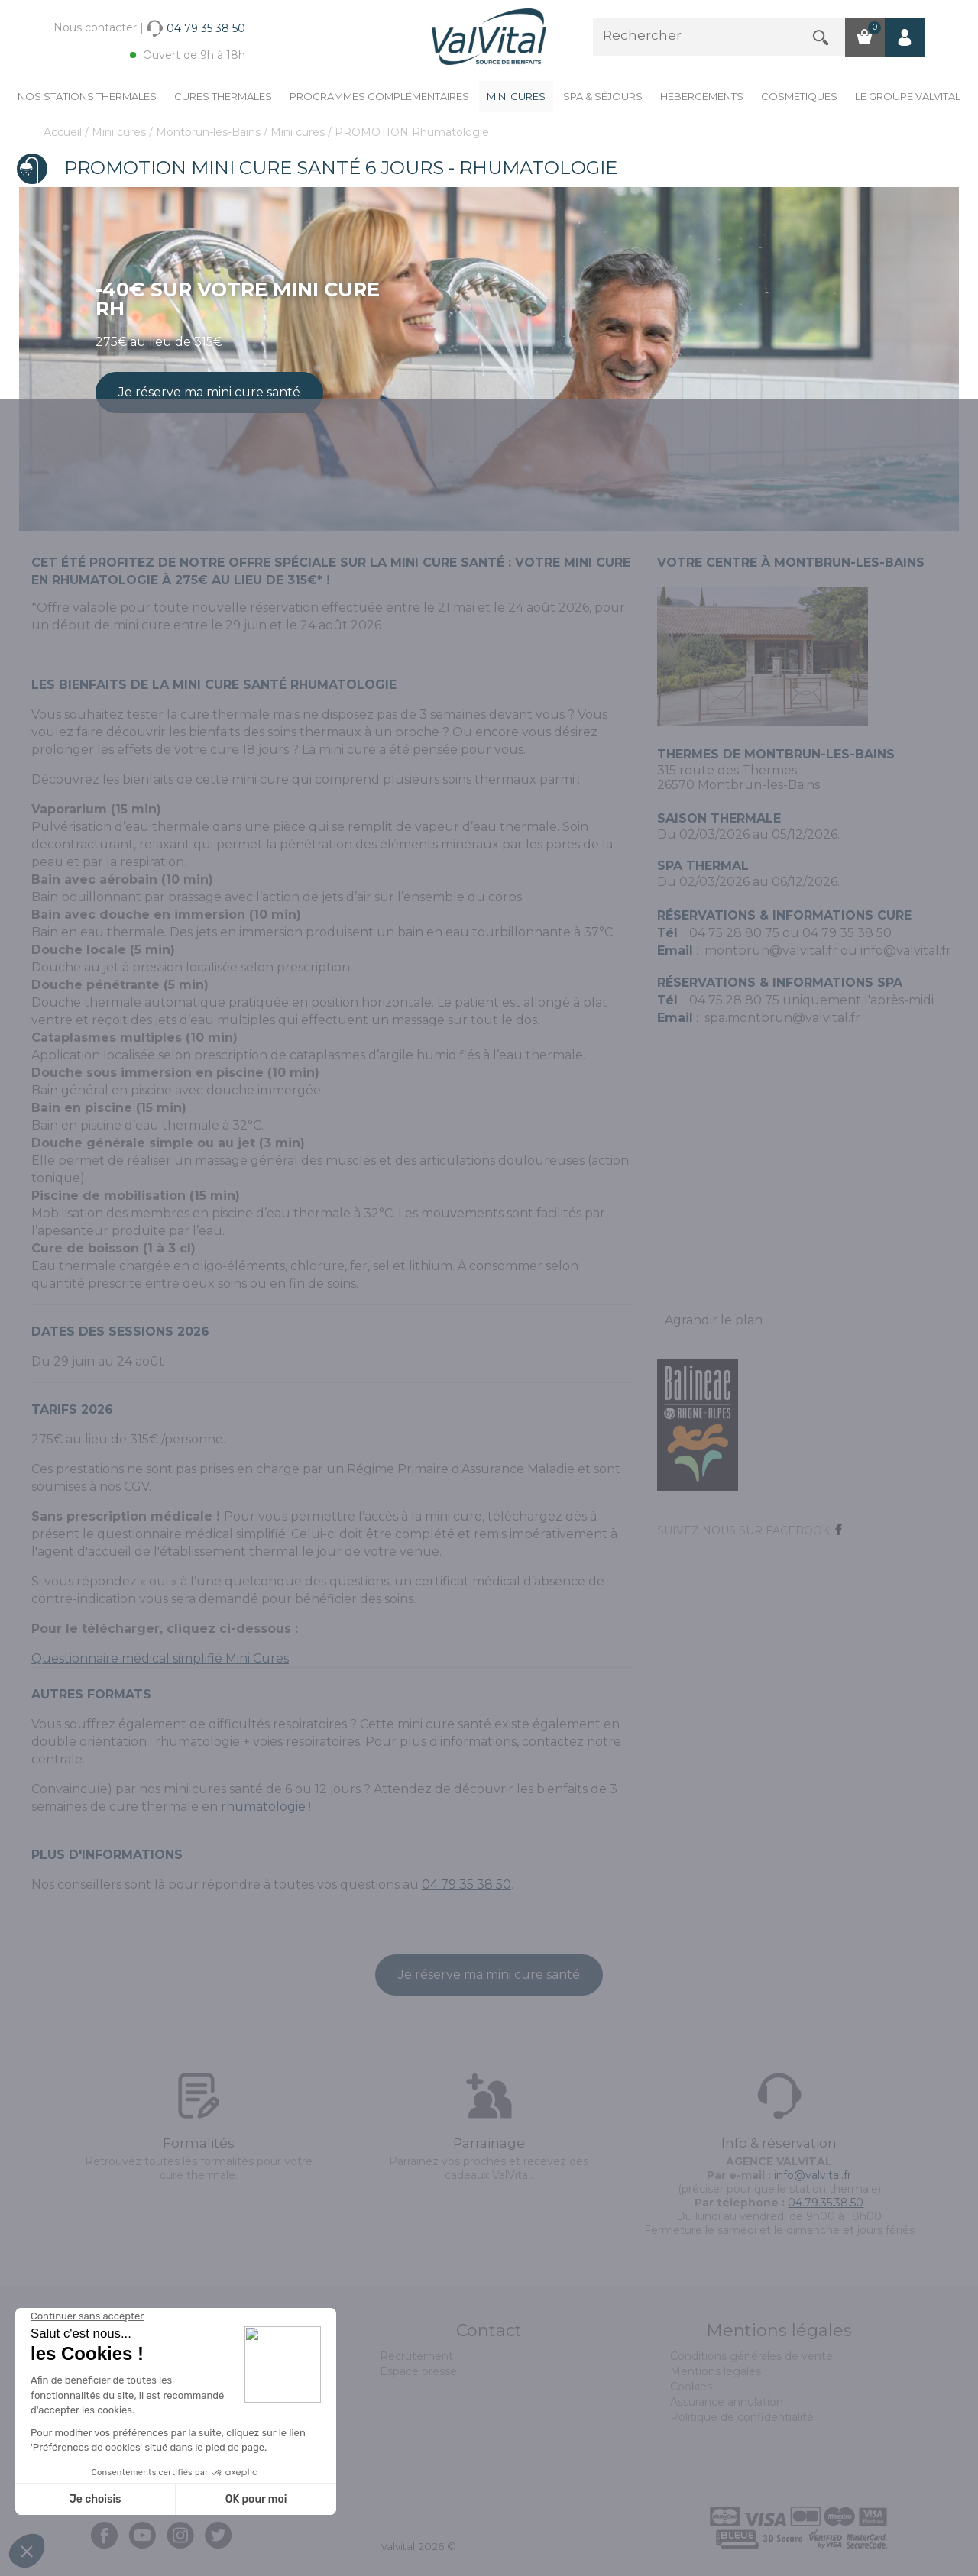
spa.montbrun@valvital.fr (782, 1017)
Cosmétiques (799, 96)
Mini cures (516, 96)
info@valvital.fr (905, 950)
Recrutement (416, 2356)
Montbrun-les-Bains (210, 132)
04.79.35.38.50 (825, 2202)
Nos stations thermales (87, 96)
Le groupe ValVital (907, 96)
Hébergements (701, 96)
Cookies (691, 2386)
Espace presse (418, 2371)
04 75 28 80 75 (734, 933)
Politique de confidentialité (742, 2417)
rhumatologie (263, 1806)
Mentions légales (715, 2371)
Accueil (64, 132)
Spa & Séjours (603, 96)
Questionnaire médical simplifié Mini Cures (160, 1658)
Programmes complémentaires (379, 96)
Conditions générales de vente (751, 2356)
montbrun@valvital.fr (770, 950)
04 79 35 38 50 (466, 1884)
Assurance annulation (726, 2402)
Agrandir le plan (714, 1320)
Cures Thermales (223, 96)
